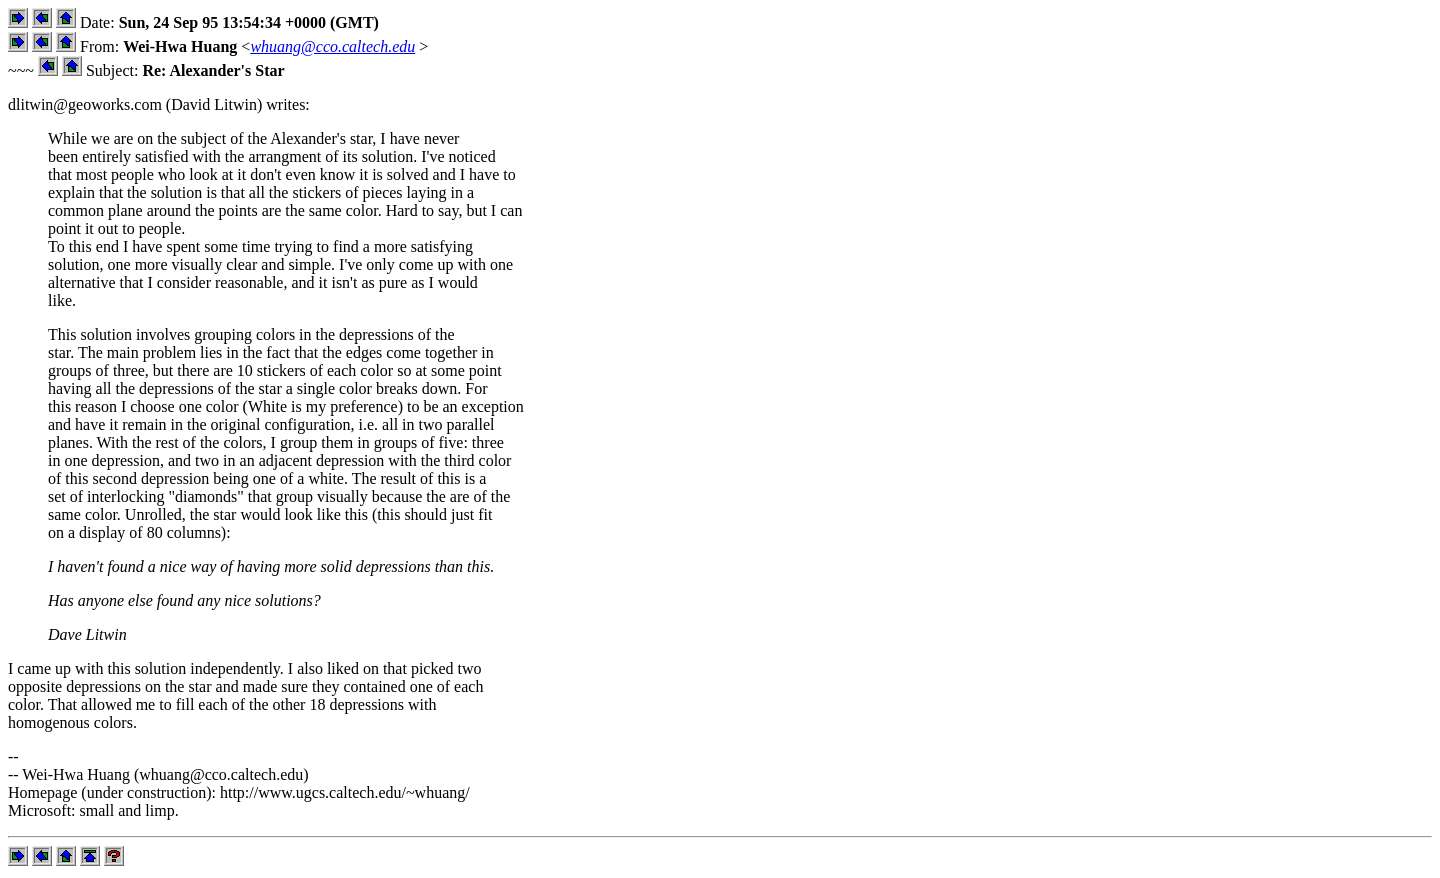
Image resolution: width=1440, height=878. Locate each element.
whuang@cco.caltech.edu (332, 46)
